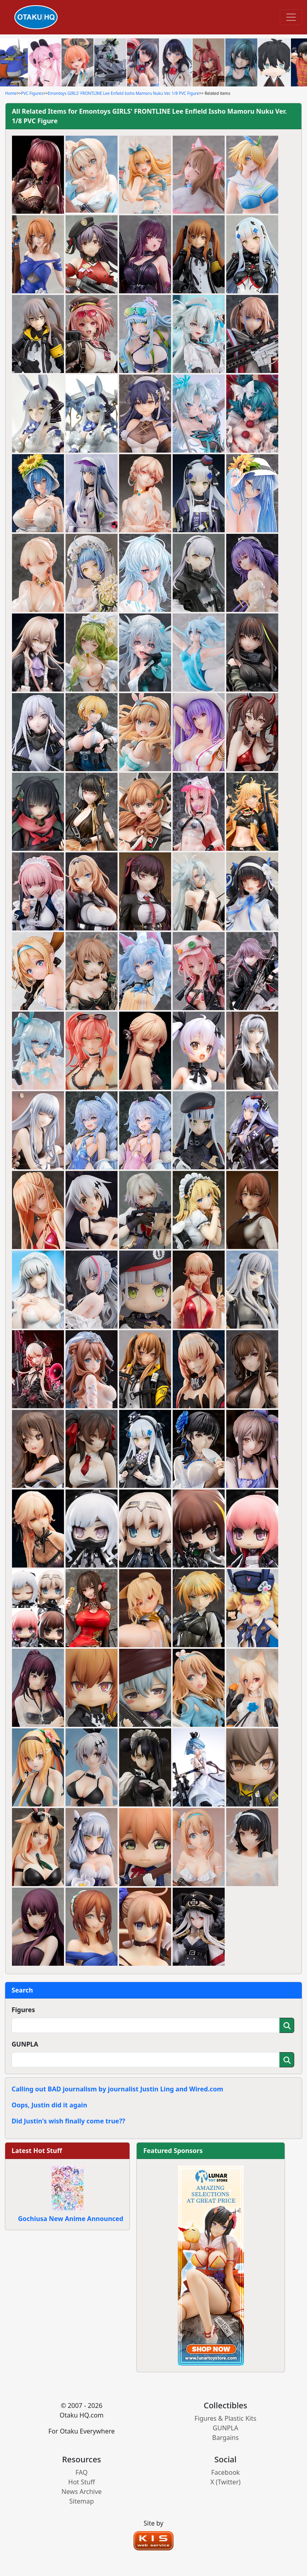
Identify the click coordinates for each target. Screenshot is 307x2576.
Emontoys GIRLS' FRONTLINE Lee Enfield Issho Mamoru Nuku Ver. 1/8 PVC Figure (123, 93)
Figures (23, 2009)
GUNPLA (25, 2044)
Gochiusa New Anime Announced (70, 2218)
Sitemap (81, 2501)
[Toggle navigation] (291, 17)
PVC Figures (32, 93)
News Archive (82, 2491)
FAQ (82, 2472)
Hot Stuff (81, 2482)
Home (10, 93)
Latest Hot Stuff (37, 2150)
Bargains (225, 2437)
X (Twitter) (225, 2482)
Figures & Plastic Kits (226, 2418)
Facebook (225, 2472)
